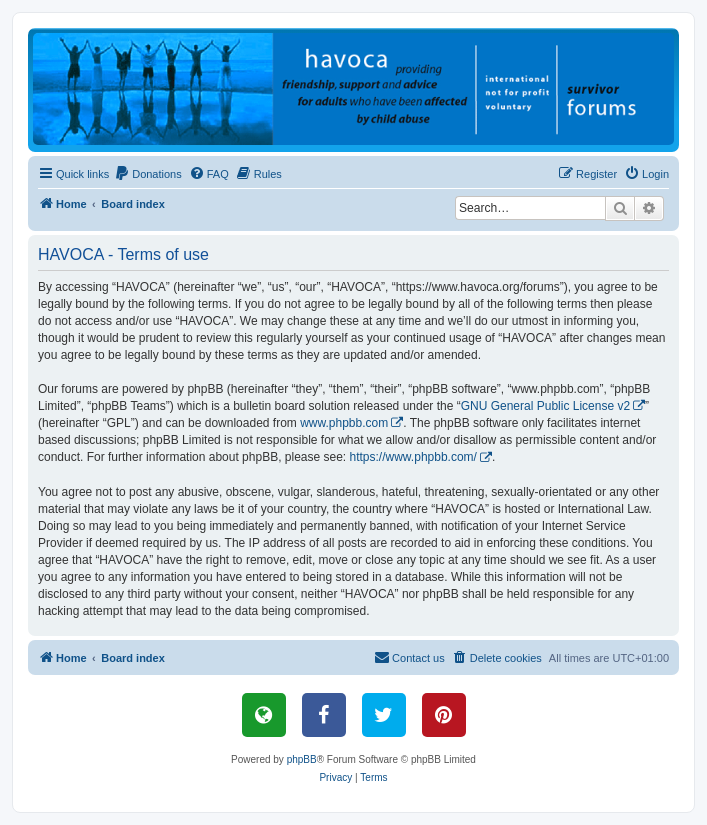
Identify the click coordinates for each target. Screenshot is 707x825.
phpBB (302, 759)
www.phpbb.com (344, 423)
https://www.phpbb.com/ (413, 457)
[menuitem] (148, 174)
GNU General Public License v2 (545, 406)
